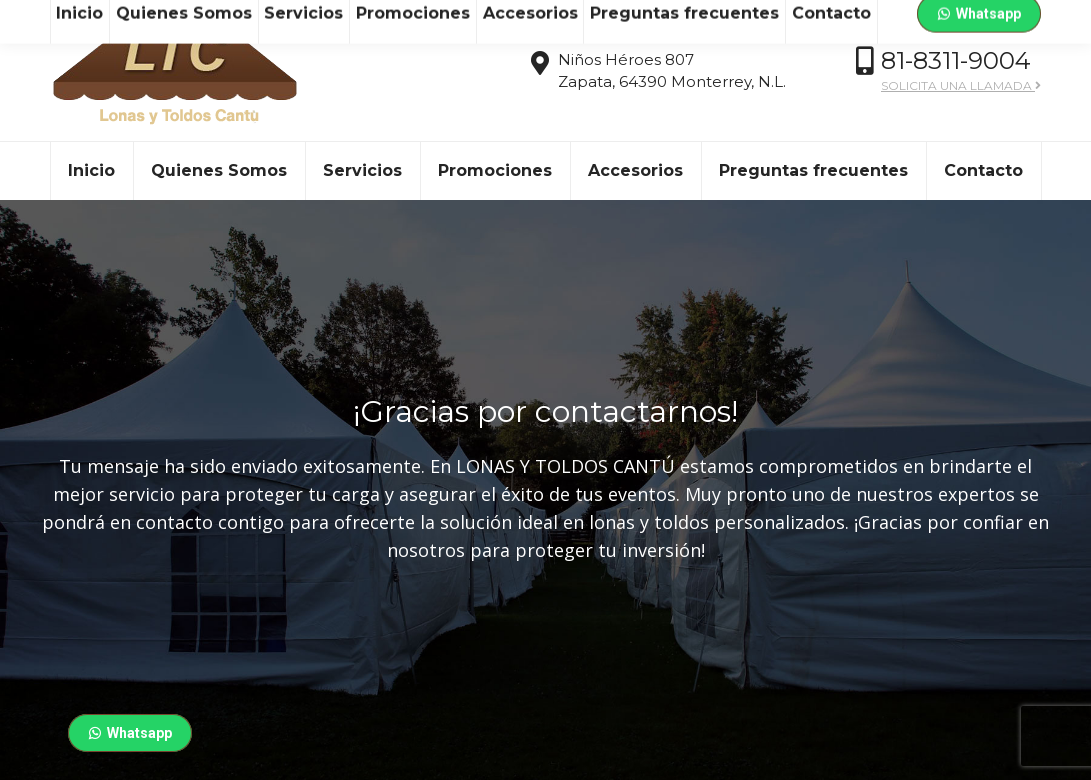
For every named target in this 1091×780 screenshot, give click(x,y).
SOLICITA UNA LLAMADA (961, 121)
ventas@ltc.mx (196, 18)
